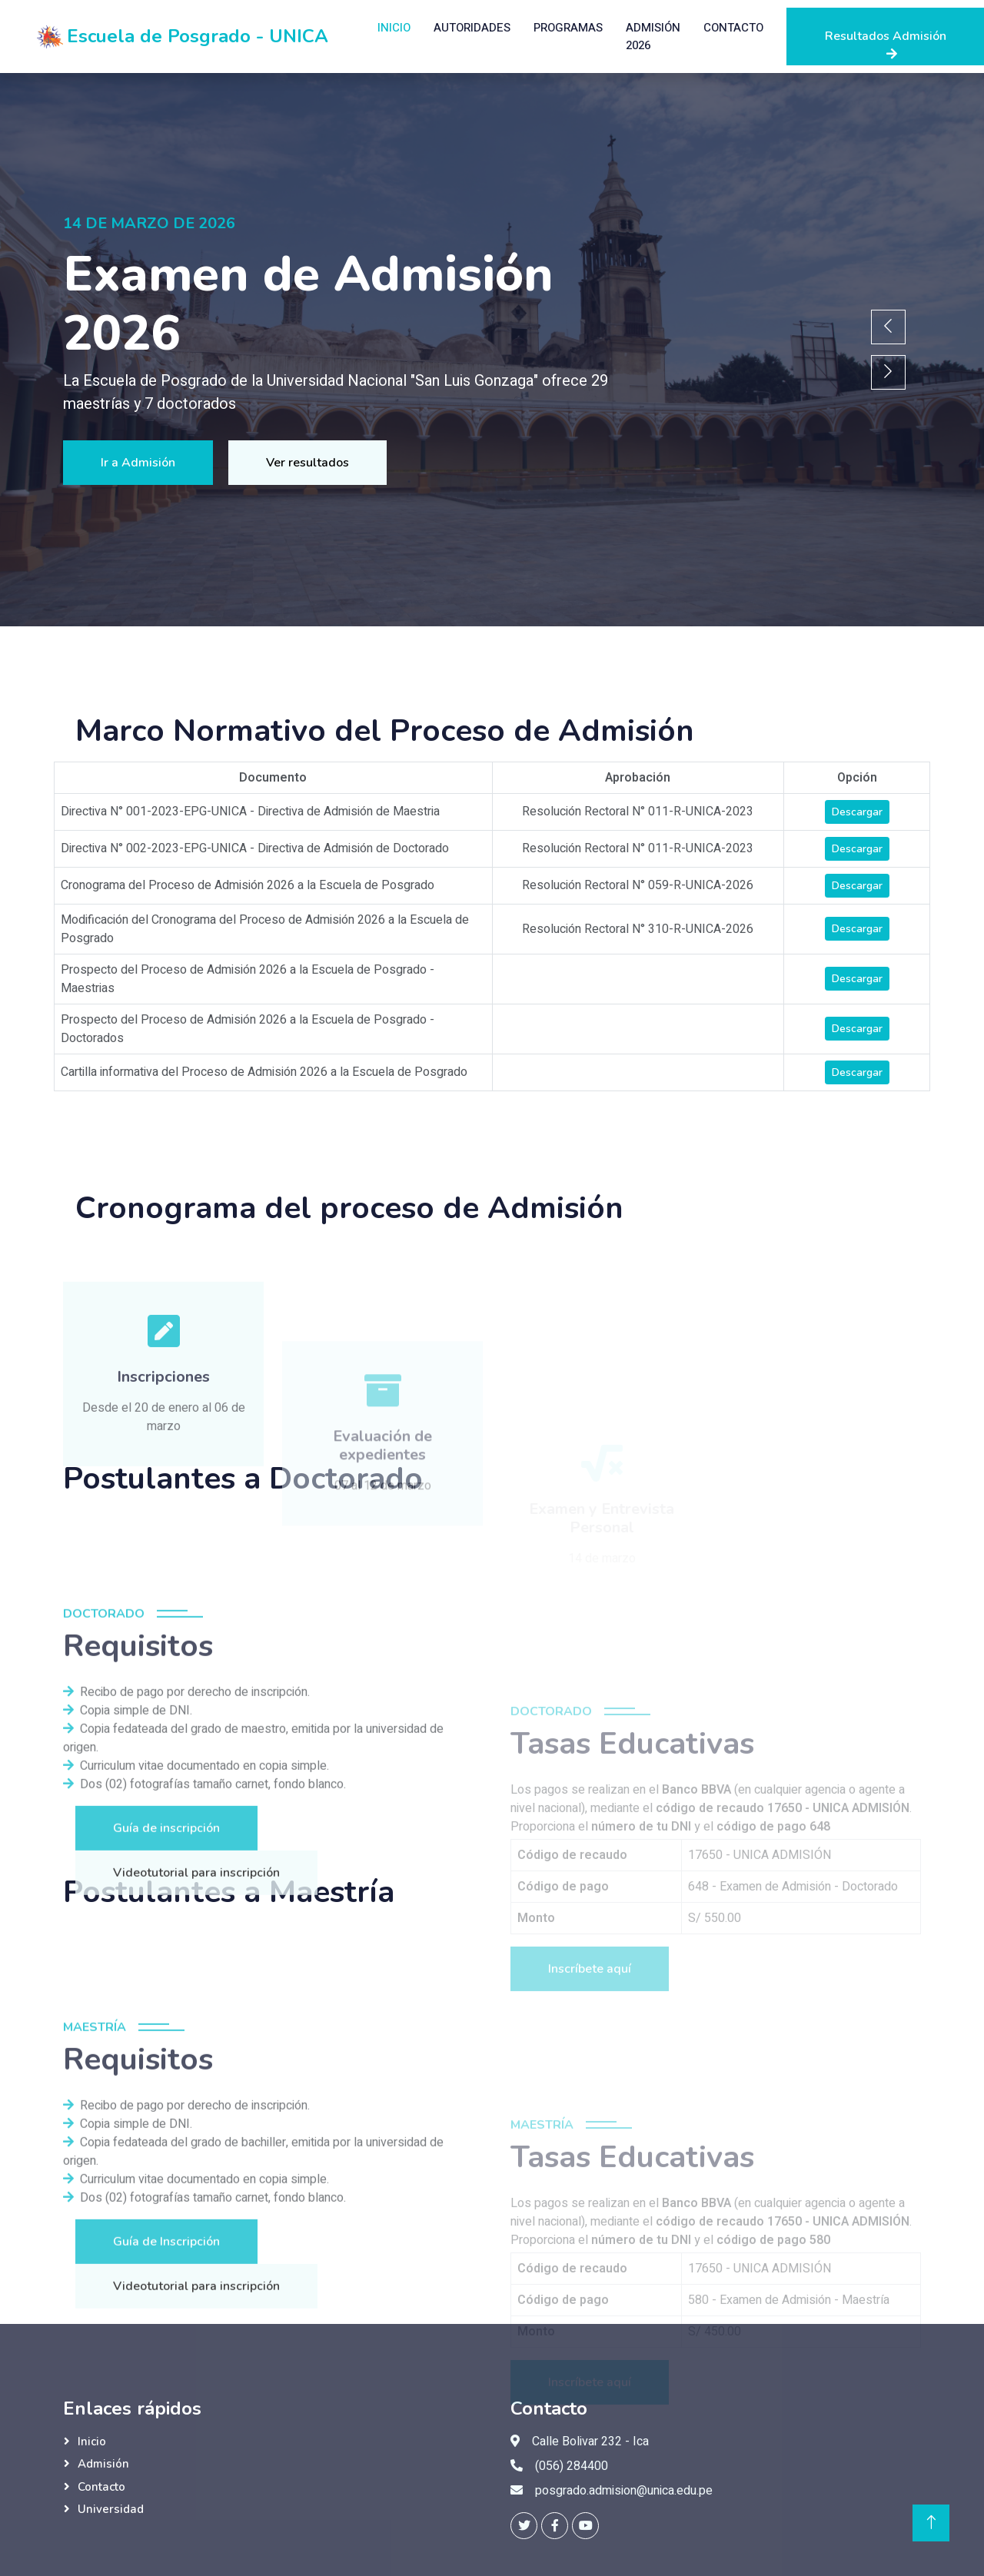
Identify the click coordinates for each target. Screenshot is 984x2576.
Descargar (857, 812)
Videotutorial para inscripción (196, 2058)
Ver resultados (308, 462)
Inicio (394, 27)
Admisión (103, 2463)
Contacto (733, 27)
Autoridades (472, 27)
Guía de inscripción (166, 2014)
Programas (568, 27)
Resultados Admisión (885, 44)
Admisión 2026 (653, 36)
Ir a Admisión (137, 462)
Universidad (111, 2509)
